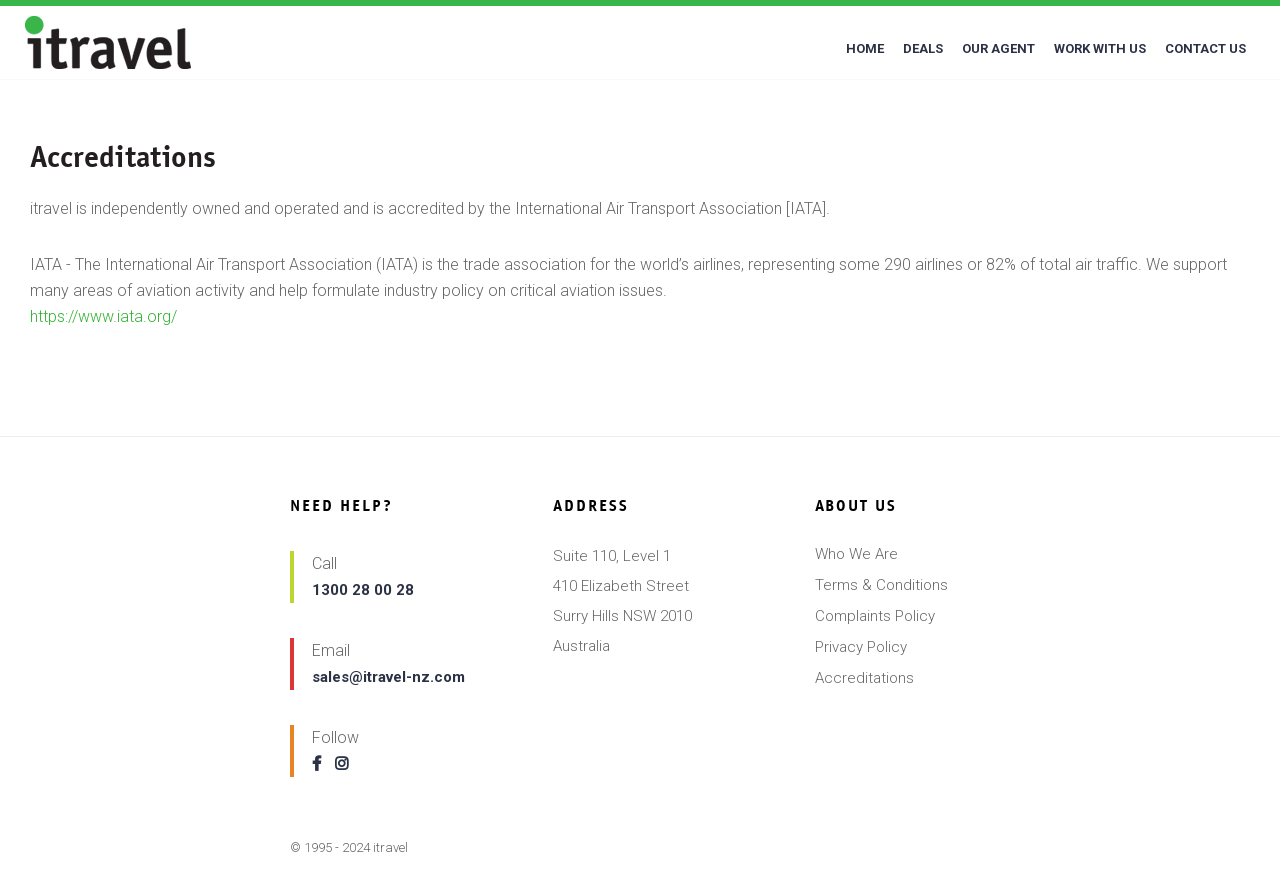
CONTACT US (1205, 48)
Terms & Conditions (881, 585)
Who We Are (856, 554)
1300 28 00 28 (363, 590)
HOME (865, 48)
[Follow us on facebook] (321, 764)
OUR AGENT (998, 48)
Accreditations (864, 678)
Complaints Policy (875, 616)
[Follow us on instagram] (346, 764)
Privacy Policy (861, 647)
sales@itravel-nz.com (388, 677)
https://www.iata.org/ (103, 316)
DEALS (923, 48)
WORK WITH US (1100, 48)
